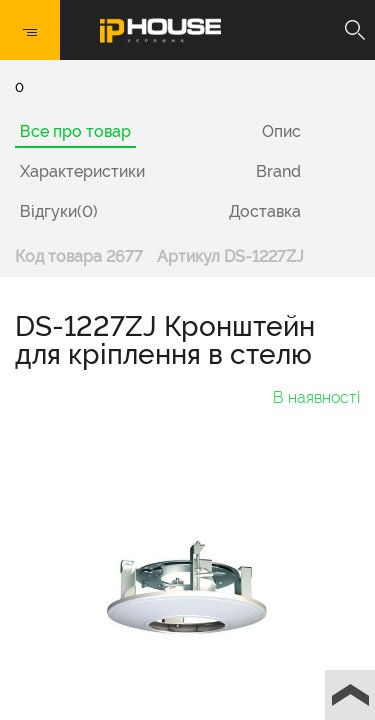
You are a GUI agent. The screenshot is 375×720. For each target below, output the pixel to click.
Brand (278, 171)
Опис (281, 131)
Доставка (265, 211)
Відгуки (59, 211)
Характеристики (82, 171)
